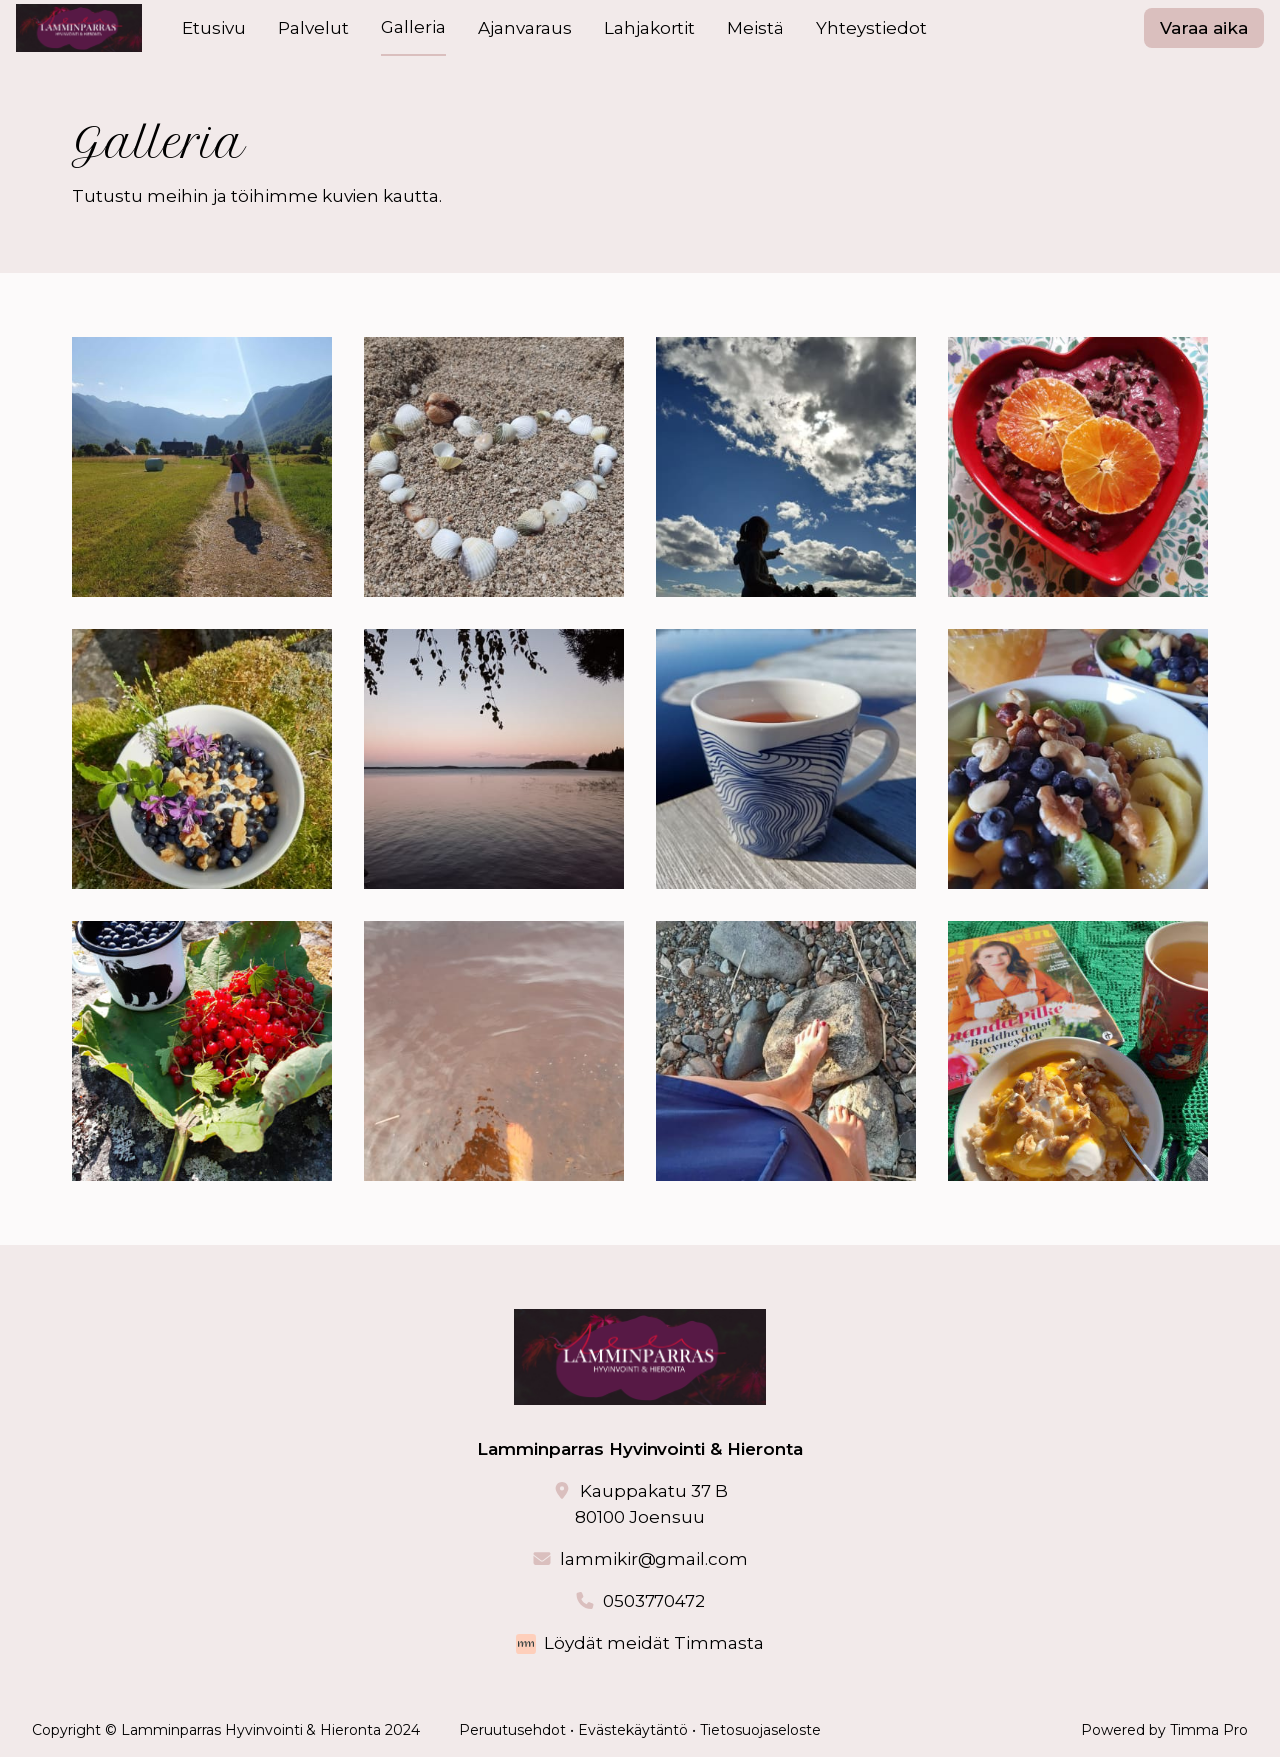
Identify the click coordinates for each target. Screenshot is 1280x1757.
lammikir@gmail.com (654, 1559)
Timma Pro (1209, 1730)
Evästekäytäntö (633, 1730)
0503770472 (654, 1601)
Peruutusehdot (512, 1730)
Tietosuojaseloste (760, 1730)
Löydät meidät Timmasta (654, 1643)
